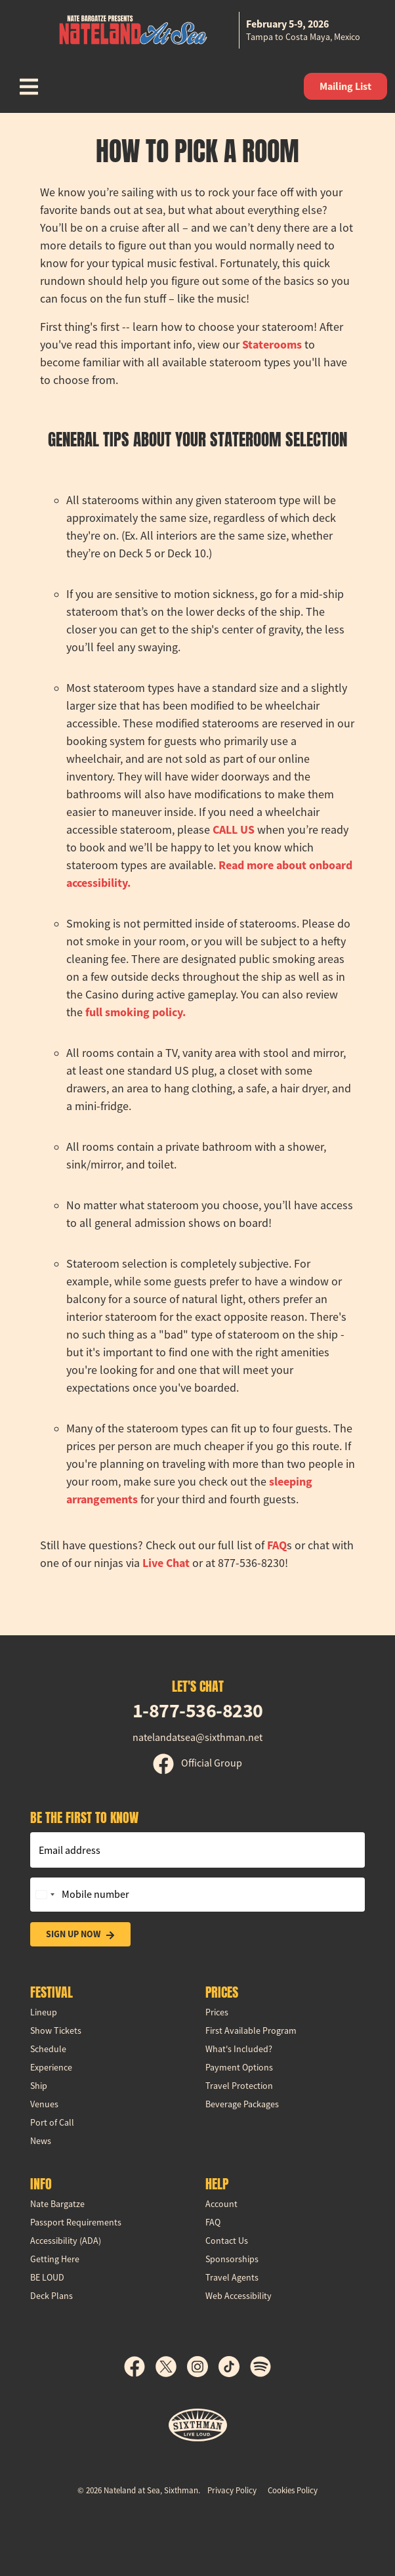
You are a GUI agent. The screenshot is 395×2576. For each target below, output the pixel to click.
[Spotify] (260, 2366)
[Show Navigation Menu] (29, 87)
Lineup (43, 2012)
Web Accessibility (238, 2296)
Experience (51, 2067)
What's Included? (238, 2049)
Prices (216, 2012)
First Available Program (251, 2030)
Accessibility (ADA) (65, 2240)
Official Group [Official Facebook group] (197, 1763)
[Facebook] (140, 2366)
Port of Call (52, 2122)
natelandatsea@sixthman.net (197, 1737)
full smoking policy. (135, 1012)
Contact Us (226, 2240)
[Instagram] (202, 2366)
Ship (38, 2086)
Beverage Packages (242, 2104)
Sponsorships (232, 2259)
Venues (44, 2104)
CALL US (234, 830)
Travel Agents (232, 2277)
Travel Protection (239, 2086)
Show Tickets (55, 2030)
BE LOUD (47, 2277)
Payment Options (239, 2067)
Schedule (48, 2049)
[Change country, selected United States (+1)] (44, 1894)
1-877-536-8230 (198, 1710)
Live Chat (166, 1563)
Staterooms (272, 345)
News (40, 2141)
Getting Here (54, 2259)
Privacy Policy (232, 2490)
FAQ (277, 1545)
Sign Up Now (80, 1934)
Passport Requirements (75, 2222)
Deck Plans (51, 2296)
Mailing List (345, 86)
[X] (171, 2366)
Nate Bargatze (57, 2204)
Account (221, 2204)
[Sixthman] (198, 2425)
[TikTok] (234, 2366)
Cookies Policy (293, 2490)
